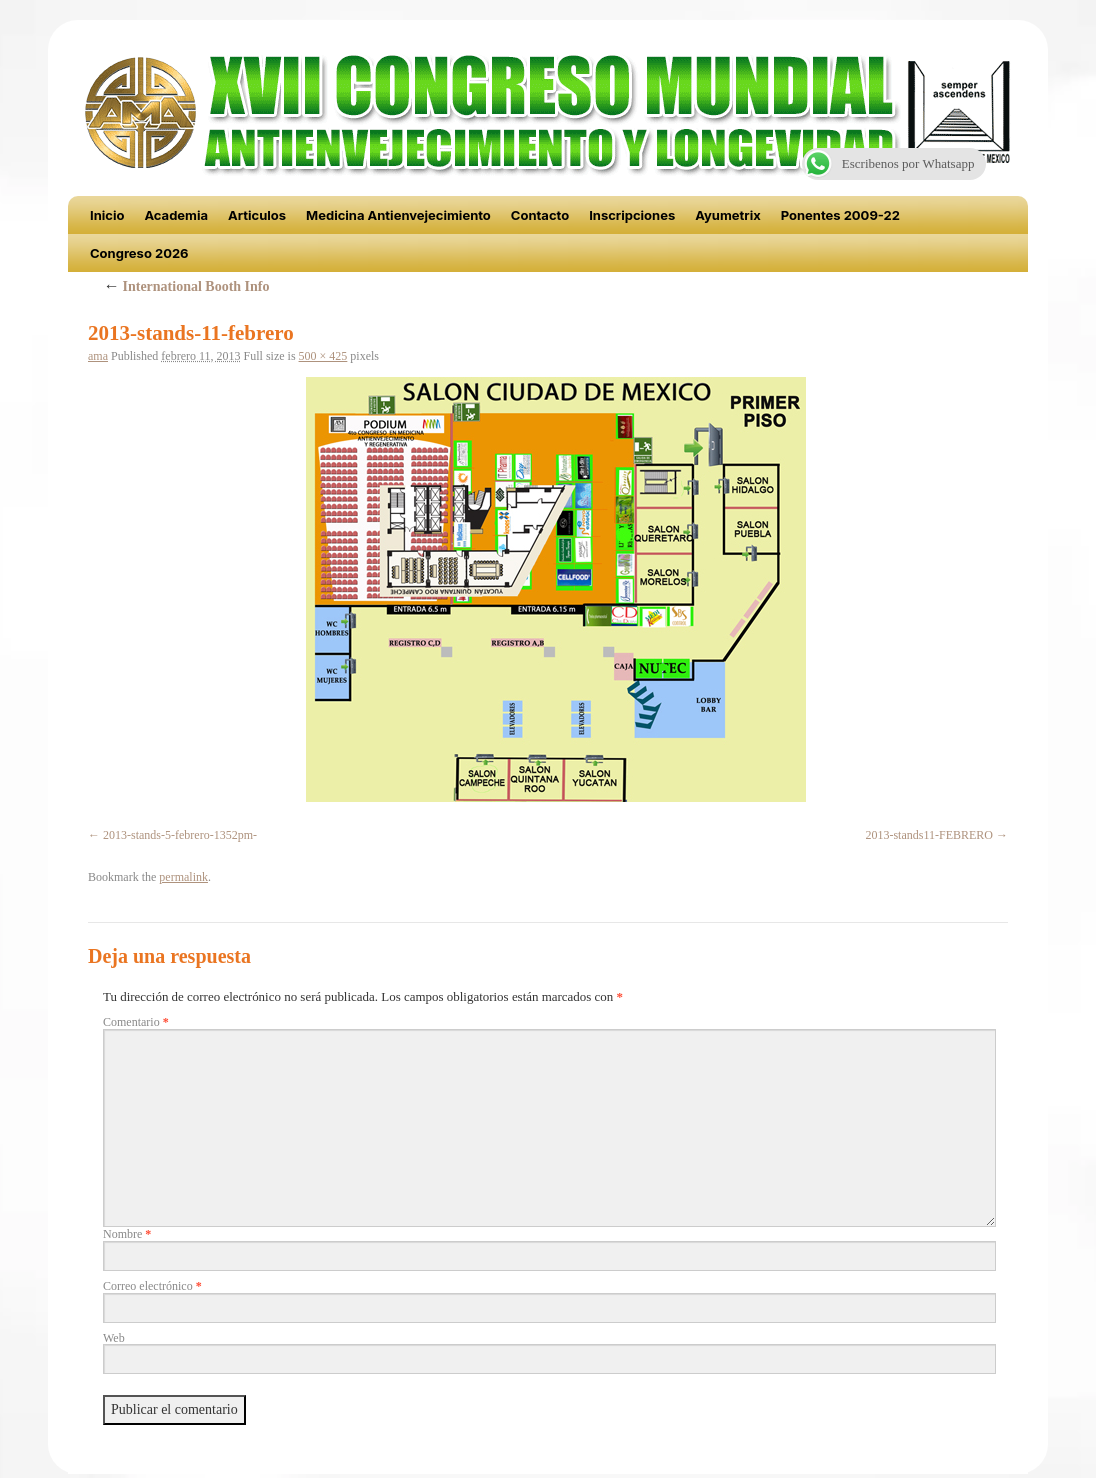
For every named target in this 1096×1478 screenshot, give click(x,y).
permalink (183, 877)
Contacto (540, 215)
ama (98, 356)
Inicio (107, 215)
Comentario (136, 1022)
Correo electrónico (152, 1286)
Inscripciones (632, 215)
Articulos (257, 215)
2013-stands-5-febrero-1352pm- (180, 835)
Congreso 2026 (139, 253)
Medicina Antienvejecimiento (398, 215)
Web (114, 1338)
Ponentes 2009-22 (840, 215)
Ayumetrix (728, 215)
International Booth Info (186, 286)
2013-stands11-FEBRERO (929, 835)
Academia (176, 215)
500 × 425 (323, 356)
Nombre (127, 1234)
